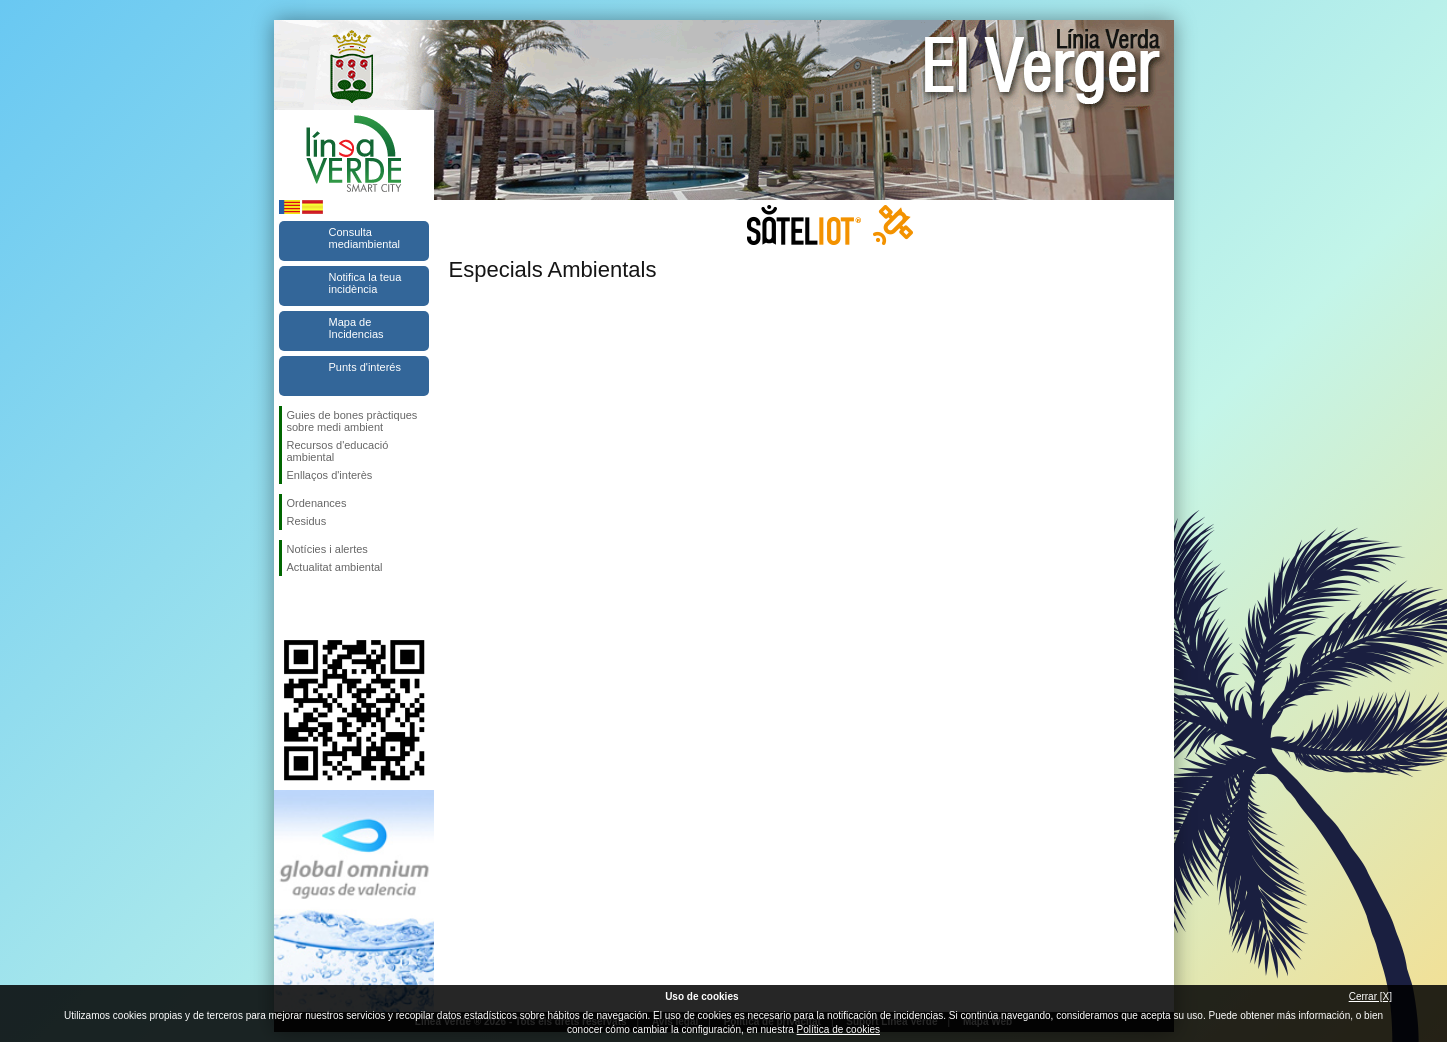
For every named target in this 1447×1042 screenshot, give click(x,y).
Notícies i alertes (327, 549)
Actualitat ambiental (335, 567)
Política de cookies (838, 1029)
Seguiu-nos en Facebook (291, 608)
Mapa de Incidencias (356, 328)
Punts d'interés (365, 367)
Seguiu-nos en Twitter (324, 608)
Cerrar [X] (1370, 996)
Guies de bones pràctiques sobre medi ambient (352, 421)
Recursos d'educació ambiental (338, 451)
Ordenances (317, 503)
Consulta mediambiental (365, 238)
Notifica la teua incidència (365, 283)
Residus (307, 521)
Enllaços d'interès (330, 475)
